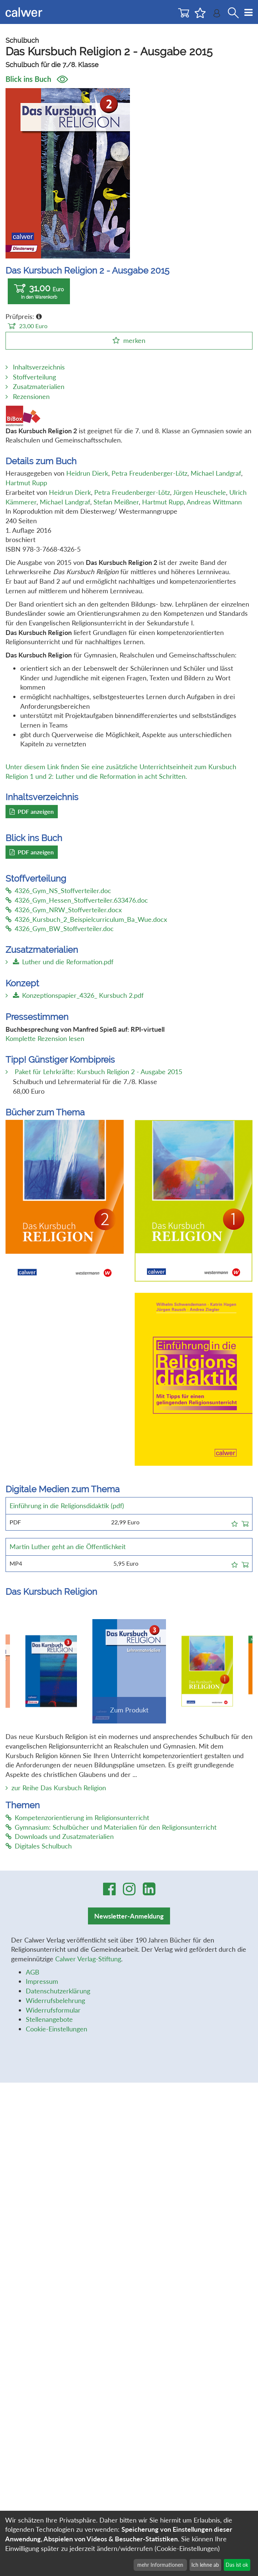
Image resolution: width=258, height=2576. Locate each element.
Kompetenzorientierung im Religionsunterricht (77, 1817)
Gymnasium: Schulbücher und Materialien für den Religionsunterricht (111, 1827)
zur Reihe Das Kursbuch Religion (58, 1788)
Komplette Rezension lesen (45, 1038)
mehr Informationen (160, 2565)
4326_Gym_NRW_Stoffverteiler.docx (64, 910)
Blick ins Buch (37, 78)
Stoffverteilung (34, 377)
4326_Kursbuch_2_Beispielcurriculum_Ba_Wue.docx (86, 919)
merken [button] (134, 340)
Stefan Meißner (116, 502)
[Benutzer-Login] (216, 14)
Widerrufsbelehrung (55, 2000)
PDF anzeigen (32, 811)
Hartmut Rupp (26, 483)
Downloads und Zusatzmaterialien (60, 1836)
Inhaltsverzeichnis (39, 367)
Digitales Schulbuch (39, 1846)
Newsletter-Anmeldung (129, 1916)
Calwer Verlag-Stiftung (88, 1959)
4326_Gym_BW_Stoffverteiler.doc (60, 928)
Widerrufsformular (53, 2010)
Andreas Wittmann (214, 502)
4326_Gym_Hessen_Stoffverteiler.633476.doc (77, 900)
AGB (32, 1972)
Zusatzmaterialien (38, 386)
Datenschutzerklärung (58, 1991)
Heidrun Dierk (87, 473)
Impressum (42, 1981)
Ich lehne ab (205, 2565)
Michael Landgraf (216, 473)
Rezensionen (31, 396)
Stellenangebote (49, 2019)
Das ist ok (237, 2565)
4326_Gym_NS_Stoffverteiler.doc (58, 890)
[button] (235, 1522)
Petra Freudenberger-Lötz (149, 473)
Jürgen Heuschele (199, 492)
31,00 (39, 291)
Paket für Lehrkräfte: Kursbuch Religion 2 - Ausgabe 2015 (97, 1071)
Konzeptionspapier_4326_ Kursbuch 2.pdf (78, 995)
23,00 (27, 325)
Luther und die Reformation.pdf (63, 962)
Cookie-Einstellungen (56, 2029)
